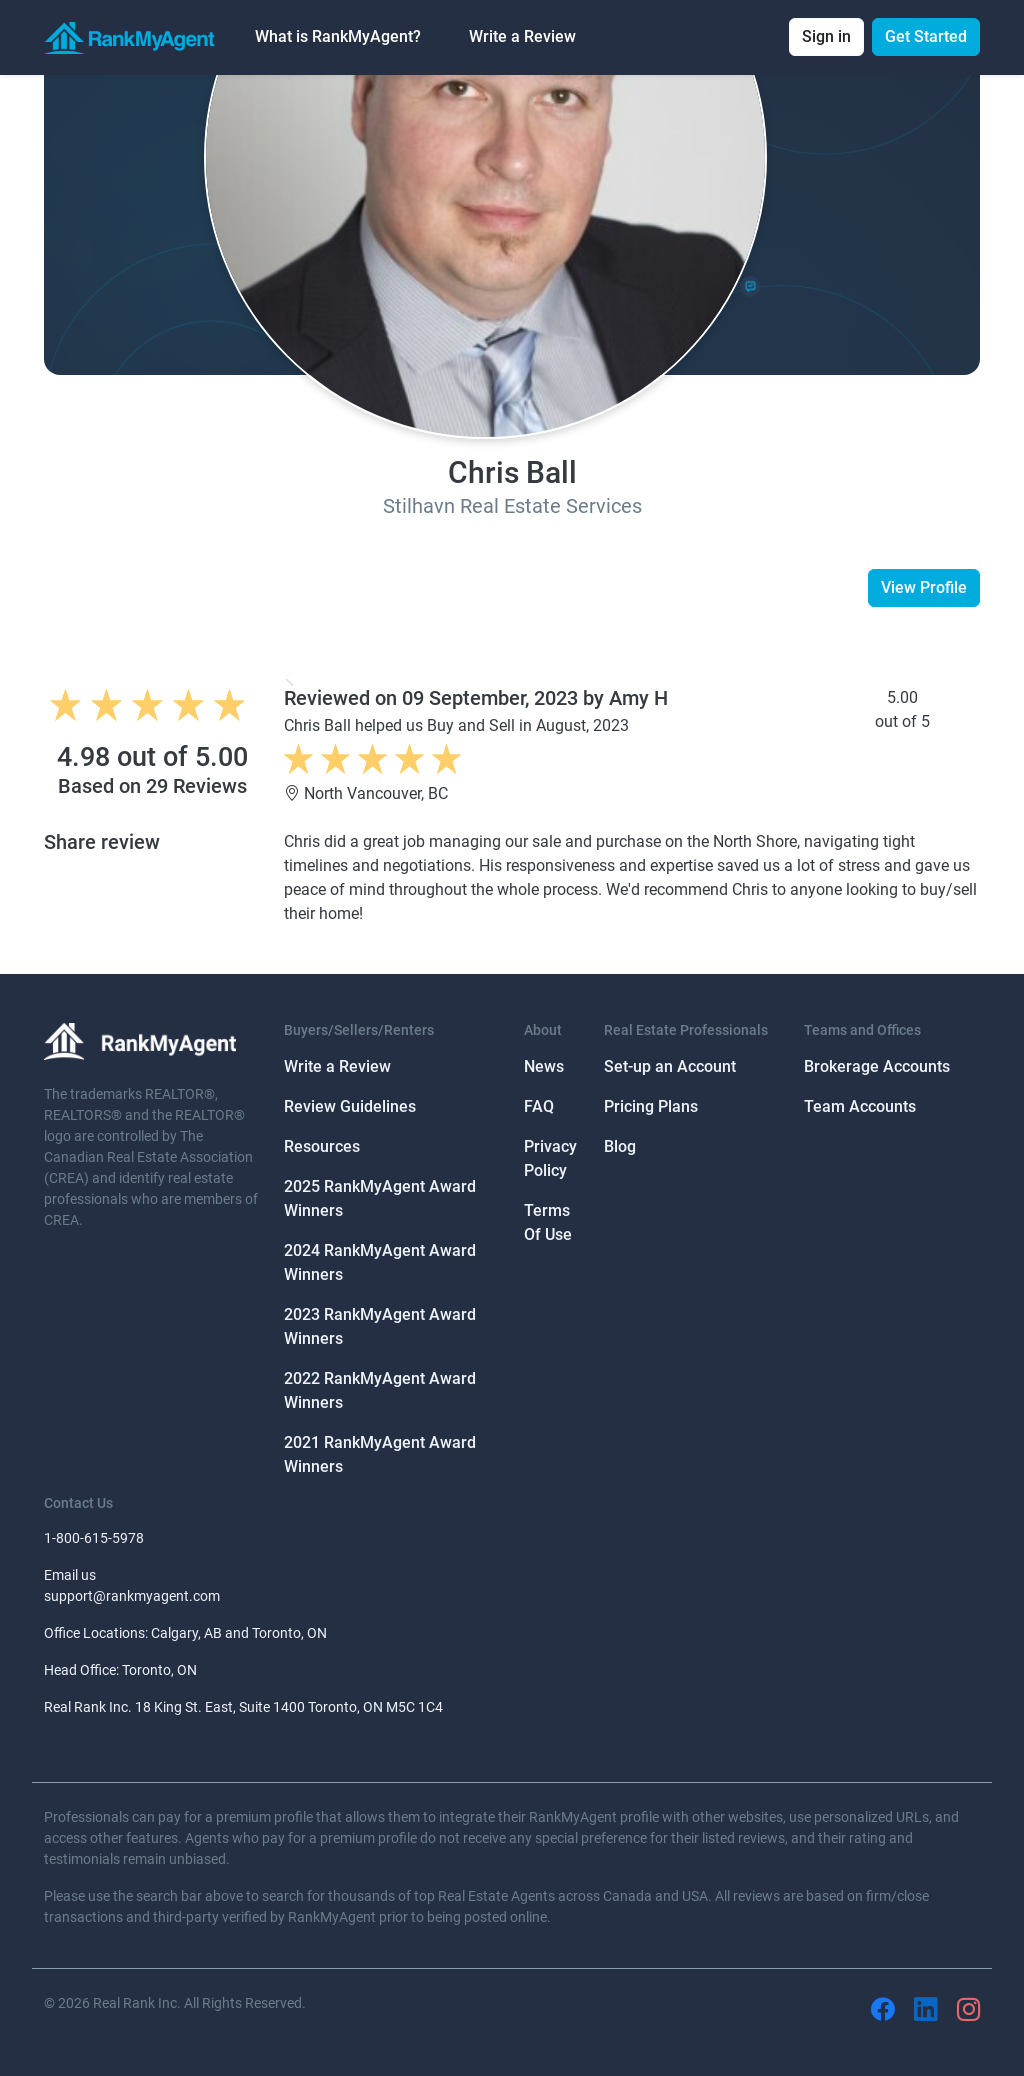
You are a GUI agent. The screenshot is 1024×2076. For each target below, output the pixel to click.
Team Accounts (860, 1106)
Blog (620, 1146)
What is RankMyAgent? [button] (338, 36)
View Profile (924, 587)
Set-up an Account (670, 1066)
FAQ (539, 1106)
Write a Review (522, 36)
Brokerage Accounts (877, 1066)
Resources (322, 1146)
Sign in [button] (826, 36)
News (544, 1066)
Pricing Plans (651, 1106)
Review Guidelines (350, 1106)
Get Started (926, 36)
